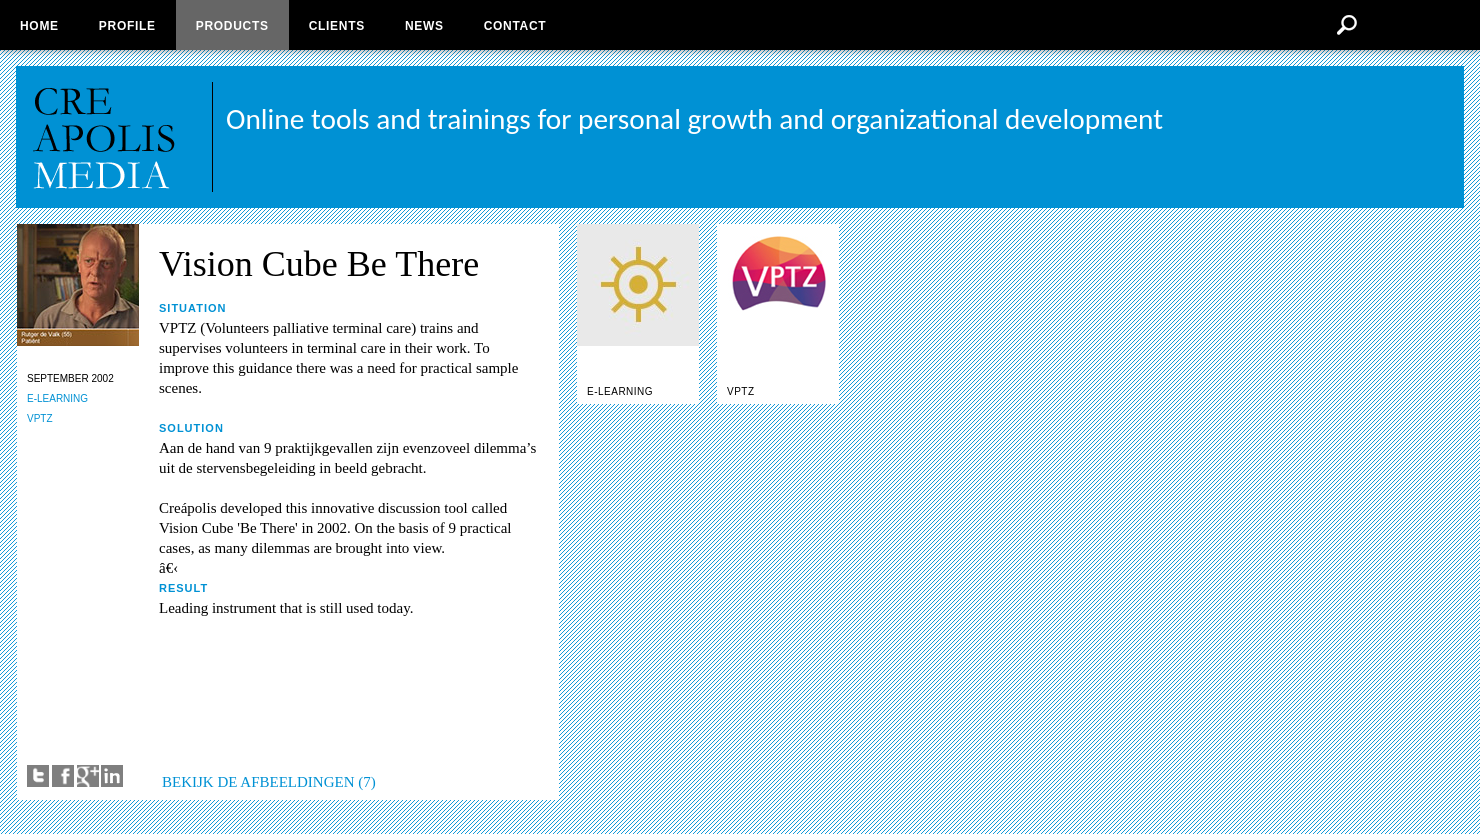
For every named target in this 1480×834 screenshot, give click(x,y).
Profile (127, 26)
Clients (337, 26)
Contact (515, 26)
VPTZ (40, 418)
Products (232, 26)
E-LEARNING (57, 398)
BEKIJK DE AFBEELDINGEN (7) (269, 782)
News (424, 26)
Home (39, 26)
